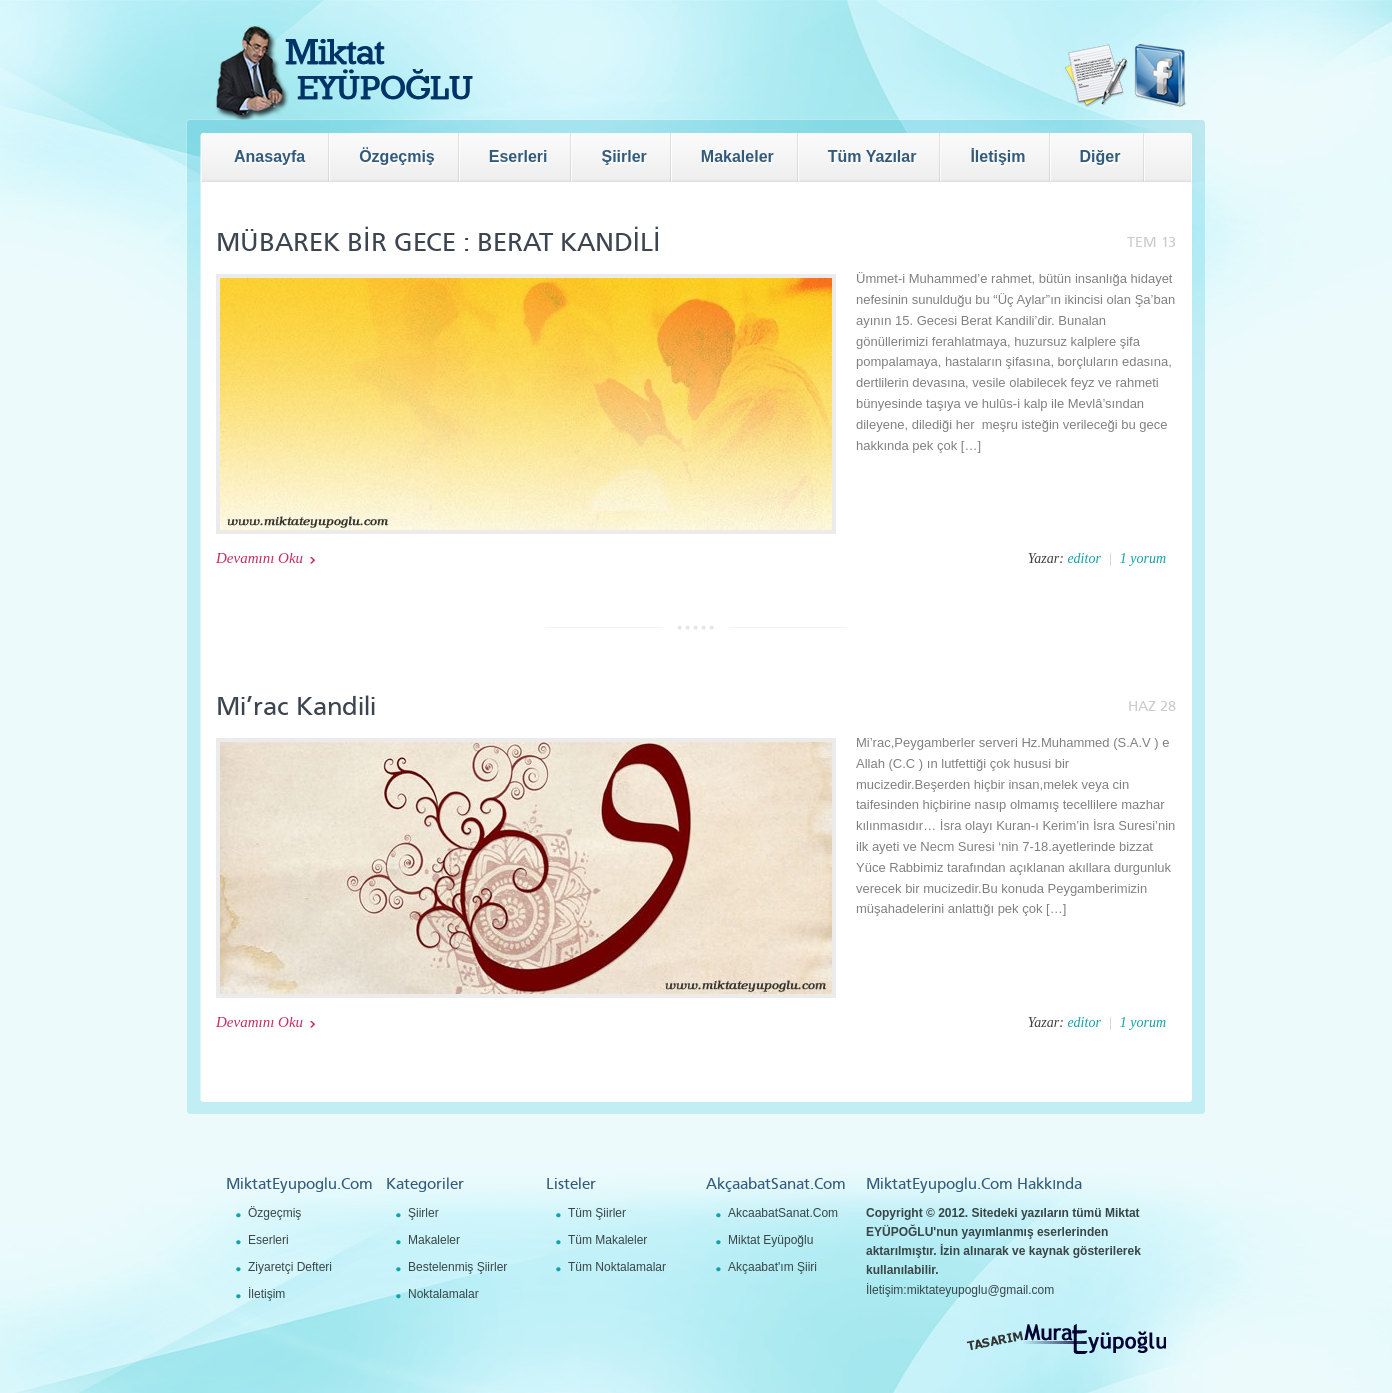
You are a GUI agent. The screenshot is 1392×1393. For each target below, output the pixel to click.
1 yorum (1143, 558)
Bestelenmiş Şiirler (457, 1267)
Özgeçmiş (274, 1213)
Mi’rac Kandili (296, 706)
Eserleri (268, 1240)
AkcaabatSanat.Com (783, 1213)
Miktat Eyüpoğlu (770, 1240)
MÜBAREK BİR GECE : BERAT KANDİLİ (438, 242)
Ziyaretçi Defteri (290, 1267)
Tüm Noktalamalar (617, 1267)
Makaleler (434, 1240)
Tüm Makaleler (607, 1240)
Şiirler (423, 1213)
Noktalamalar (443, 1294)
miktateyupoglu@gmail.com (981, 1290)
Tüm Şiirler (597, 1213)
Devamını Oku (259, 558)
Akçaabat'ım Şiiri (772, 1267)
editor (1083, 558)
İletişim (266, 1294)
